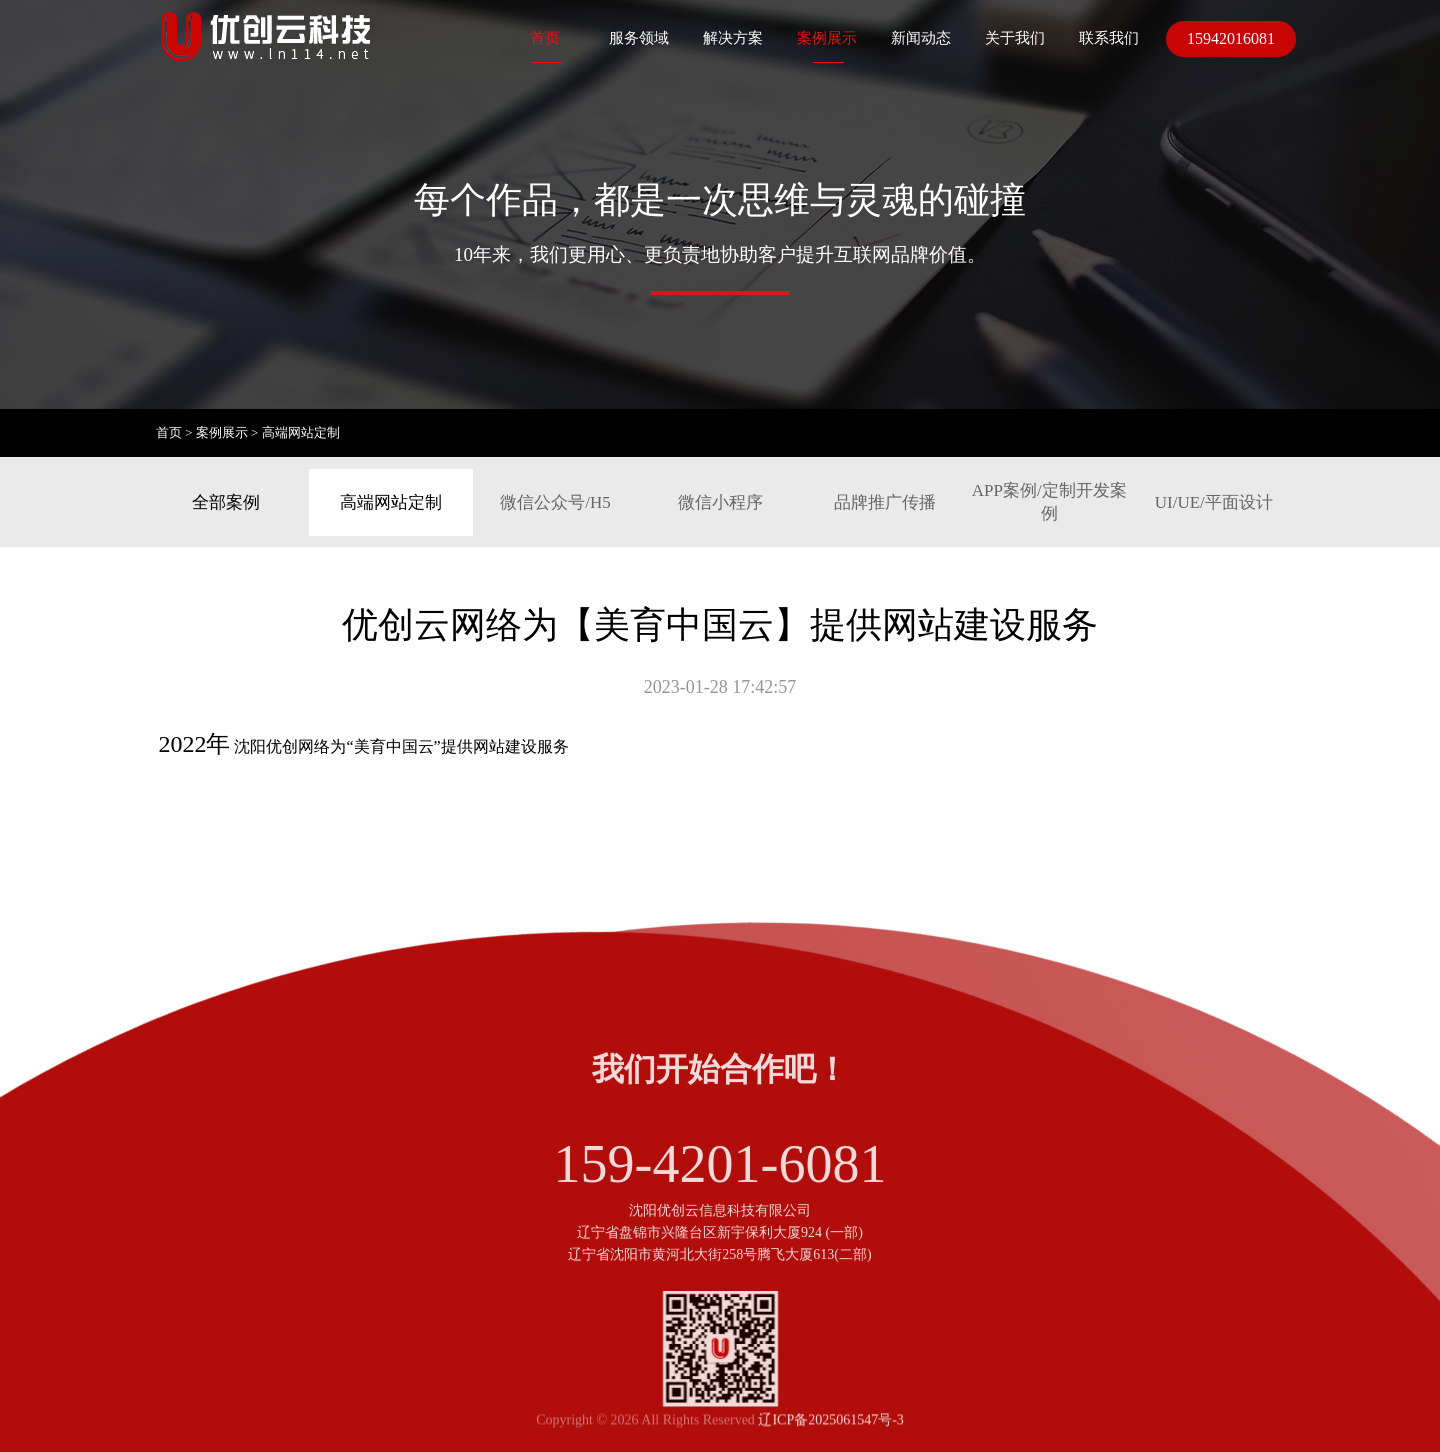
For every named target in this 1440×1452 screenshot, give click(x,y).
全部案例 (226, 502)
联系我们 (1109, 38)
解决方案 (733, 38)
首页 (545, 38)
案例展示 (827, 38)
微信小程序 (720, 502)
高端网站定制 (301, 432)
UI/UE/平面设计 (1214, 502)
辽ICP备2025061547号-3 (830, 1430)
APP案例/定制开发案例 (1049, 502)
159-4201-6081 (720, 1205)
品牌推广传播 (885, 502)
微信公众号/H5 (555, 502)
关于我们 (1015, 38)
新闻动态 (921, 38)
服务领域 (639, 38)
